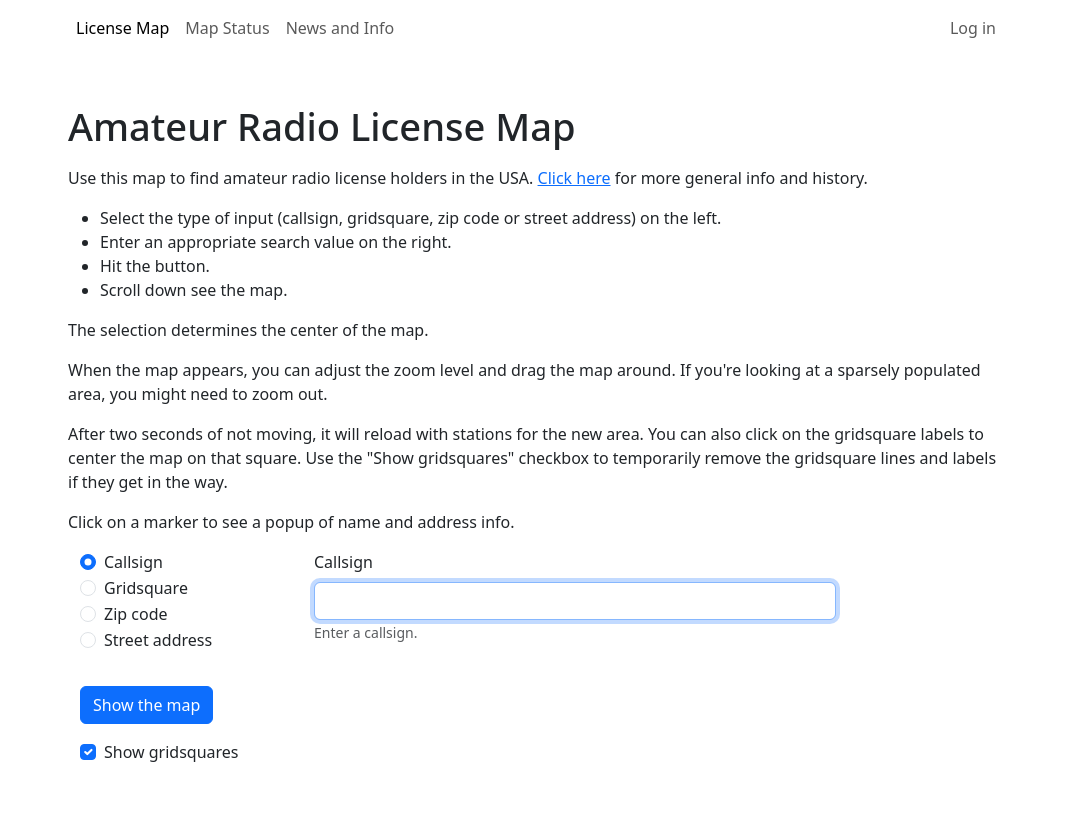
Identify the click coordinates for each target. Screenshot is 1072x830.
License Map (122, 28)
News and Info (340, 28)
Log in (973, 28)
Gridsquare (146, 588)
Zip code (136, 614)
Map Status (227, 28)
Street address (158, 640)
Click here (574, 178)
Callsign (133, 562)
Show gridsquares (171, 752)
